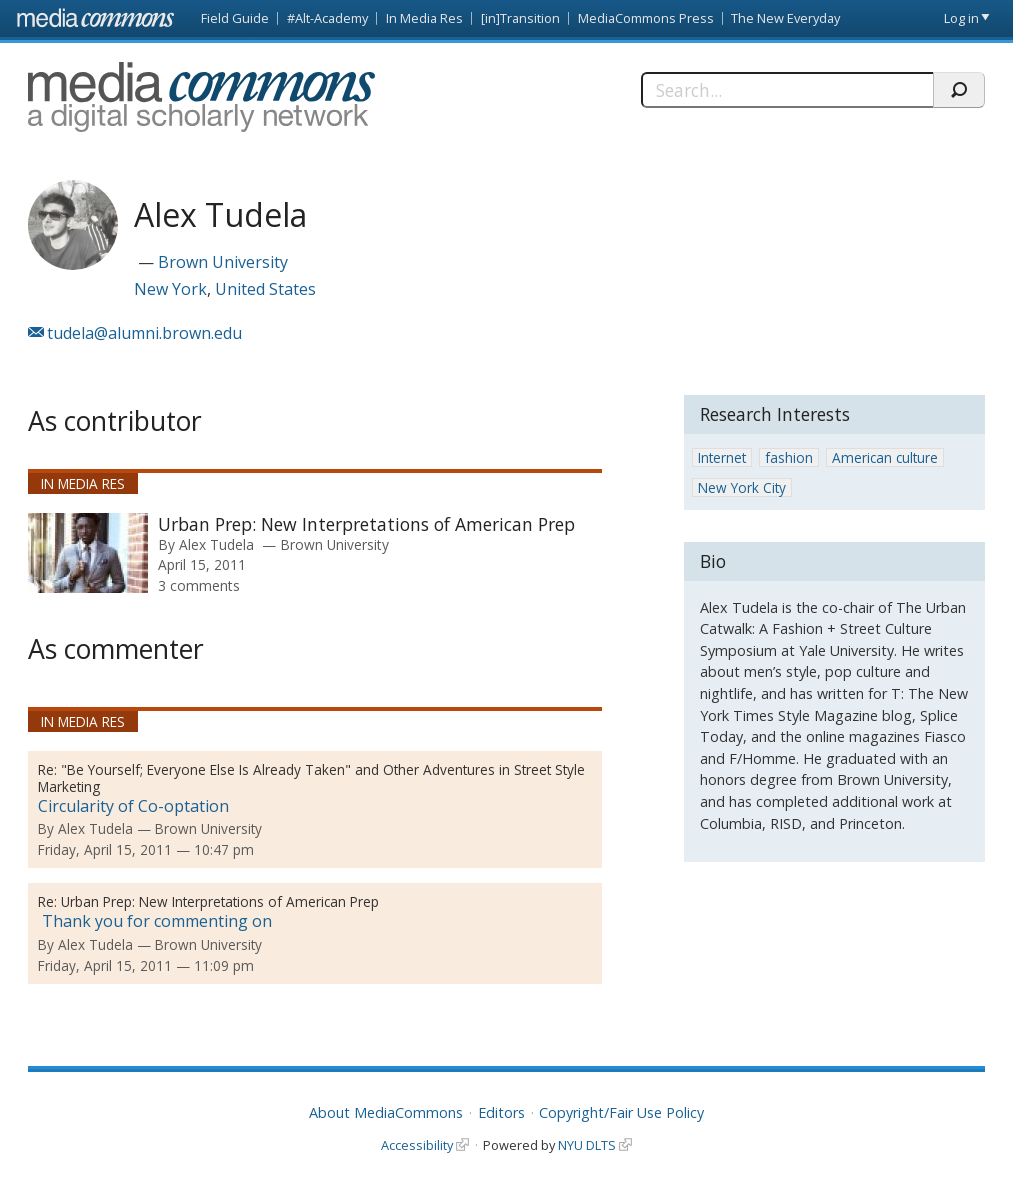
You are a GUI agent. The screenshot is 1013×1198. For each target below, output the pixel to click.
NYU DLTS (587, 1145)
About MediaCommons (386, 1112)
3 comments (199, 585)
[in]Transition (520, 18)
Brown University (223, 262)
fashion (789, 457)
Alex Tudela (216, 544)
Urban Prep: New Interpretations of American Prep (366, 524)
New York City (742, 487)
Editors (501, 1112)
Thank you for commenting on (155, 921)
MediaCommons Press (646, 18)
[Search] (787, 90)
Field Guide (235, 18)
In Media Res (424, 18)
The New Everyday (785, 18)
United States (265, 289)
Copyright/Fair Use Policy (621, 1112)
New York (170, 289)
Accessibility (417, 1145)
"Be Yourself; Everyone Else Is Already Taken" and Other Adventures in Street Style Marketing (311, 778)
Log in (961, 18)
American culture (885, 457)
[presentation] (88, 553)
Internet (722, 457)
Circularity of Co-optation (133, 806)
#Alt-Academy (327, 18)
